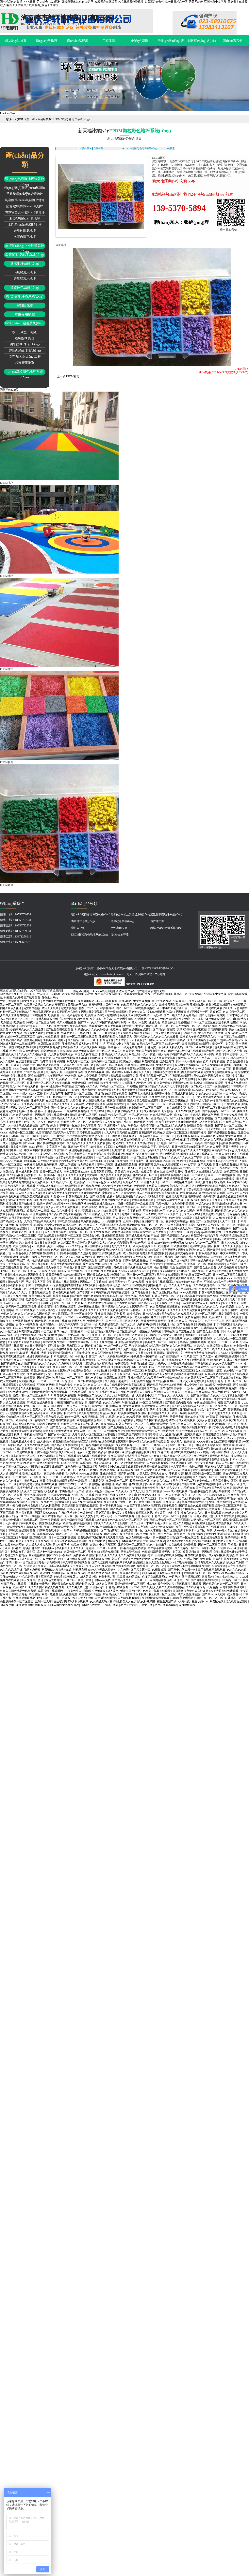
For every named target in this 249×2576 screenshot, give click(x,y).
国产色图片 (36, 1178)
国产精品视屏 (48, 1125)
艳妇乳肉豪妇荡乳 (182, 1462)
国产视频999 (211, 1143)
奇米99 (155, 1452)
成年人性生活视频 (48, 1036)
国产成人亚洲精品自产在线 (143, 1235)
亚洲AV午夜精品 (62, 1086)
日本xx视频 (26, 1079)
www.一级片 (20, 1093)
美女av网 (14, 1086)
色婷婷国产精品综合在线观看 (116, 1189)
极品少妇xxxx (200, 1601)
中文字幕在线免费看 (138, 1296)
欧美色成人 (204, 1480)
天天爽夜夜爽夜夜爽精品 (200, 1352)
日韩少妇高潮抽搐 (18, 1100)
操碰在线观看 (64, 1349)
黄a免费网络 (102, 1466)
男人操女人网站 (34, 1033)
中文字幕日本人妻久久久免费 (105, 1175)
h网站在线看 (31, 1505)
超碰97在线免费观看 (13, 1356)
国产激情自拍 (102, 1139)
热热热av (229, 1512)
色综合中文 (28, 1065)
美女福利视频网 (89, 1097)
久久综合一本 (171, 1502)
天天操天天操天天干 (177, 1178)
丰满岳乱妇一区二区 (111, 1462)
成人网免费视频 (209, 1121)
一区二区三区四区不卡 (154, 1217)
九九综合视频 (86, 1164)
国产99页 (54, 1121)
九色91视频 (132, 1288)
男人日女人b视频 (83, 1597)
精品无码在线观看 (16, 1438)
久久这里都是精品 (24, 1597)
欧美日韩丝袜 (32, 1548)
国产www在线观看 (179, 1470)
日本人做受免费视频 (226, 1470)
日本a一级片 (238, 1459)
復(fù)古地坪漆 (120, 934)
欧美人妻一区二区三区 (88, 1431)
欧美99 (4, 1086)
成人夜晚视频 (187, 1420)
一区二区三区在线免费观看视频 (219, 1313)
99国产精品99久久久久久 (187, 1054)
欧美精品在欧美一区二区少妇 (28, 1121)
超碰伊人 (46, 1303)
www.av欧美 (230, 1161)
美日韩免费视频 (162, 1001)
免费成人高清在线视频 (37, 1239)
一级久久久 (203, 1203)
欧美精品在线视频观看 (77, 1523)
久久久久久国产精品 (38, 1313)
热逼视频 (184, 1022)
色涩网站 (116, 1029)
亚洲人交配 (79, 1320)
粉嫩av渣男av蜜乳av (31, 1111)
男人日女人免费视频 (126, 1217)
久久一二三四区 (43, 1026)
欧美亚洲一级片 (139, 1054)
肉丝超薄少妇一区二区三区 (184, 1207)
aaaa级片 (210, 1384)
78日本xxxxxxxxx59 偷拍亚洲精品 (165, 1040)
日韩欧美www (54, 1111)
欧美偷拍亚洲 (230, 1079)
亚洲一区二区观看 (54, 1136)
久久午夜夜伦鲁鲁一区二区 (210, 1285)
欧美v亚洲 (107, 1367)
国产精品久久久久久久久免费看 (86, 1143)
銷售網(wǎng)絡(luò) (202, 40)
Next (12, 113)
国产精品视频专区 (164, 1381)
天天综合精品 (64, 1310)
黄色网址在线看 (90, 1367)
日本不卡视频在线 (37, 1285)
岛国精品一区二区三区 (151, 1043)
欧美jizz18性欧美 (18, 1214)
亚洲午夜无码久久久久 (191, 1249)
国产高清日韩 (221, 1480)
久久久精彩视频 (118, 1242)
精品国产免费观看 (229, 1402)
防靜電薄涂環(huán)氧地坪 (24, 206)
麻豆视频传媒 (62, 1359)
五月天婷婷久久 (150, 1150)
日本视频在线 (158, 1260)
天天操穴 (120, 1171)
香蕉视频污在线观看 (131, 1335)
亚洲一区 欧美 (156, 1121)
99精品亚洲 (231, 1171)
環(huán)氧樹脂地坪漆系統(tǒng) (24, 179)
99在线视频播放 (48, 1335)
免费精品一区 (34, 1175)
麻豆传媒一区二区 (117, 1480)
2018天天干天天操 (16, 1178)
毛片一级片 (163, 1203)
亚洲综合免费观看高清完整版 (69, 1541)
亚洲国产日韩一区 (153, 1221)
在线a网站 (125, 1001)
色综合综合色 (220, 1459)
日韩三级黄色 (198, 1224)
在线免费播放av (17, 1391)
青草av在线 (61, 1331)
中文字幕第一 (144, 1015)
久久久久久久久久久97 (88, 1384)
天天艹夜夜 (72, 1299)
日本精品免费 (203, 1217)
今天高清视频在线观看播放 (87, 1026)
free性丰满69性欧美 (84, 1359)
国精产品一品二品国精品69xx (179, 1288)
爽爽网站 (129, 1359)
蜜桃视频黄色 (225, 1072)
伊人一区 (126, 1494)
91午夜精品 (28, 1349)
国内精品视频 (53, 1178)
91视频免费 (80, 1569)
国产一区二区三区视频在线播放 (136, 1008)
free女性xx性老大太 (227, 1576)
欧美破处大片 (50, 1569)
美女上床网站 (56, 1246)
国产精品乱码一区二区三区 (177, 1370)
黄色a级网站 (79, 1203)
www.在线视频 (14, 1161)
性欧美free (191, 1335)
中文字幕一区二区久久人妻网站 (20, 1466)
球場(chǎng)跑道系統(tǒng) (24, 323)
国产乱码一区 (219, 1256)
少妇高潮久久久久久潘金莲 (27, 1029)
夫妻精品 (195, 1114)
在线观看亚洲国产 (21, 1057)
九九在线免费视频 (223, 1178)
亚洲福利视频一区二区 (154, 1075)
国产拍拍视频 (27, 1203)
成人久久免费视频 (164, 1057)
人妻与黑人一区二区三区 (87, 1434)
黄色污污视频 (83, 1210)
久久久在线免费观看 (188, 1111)
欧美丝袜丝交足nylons (44, 1370)
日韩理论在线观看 (40, 1292)
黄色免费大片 (166, 1583)
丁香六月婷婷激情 (224, 1427)
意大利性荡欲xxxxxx (218, 1534)
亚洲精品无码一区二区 (165, 1118)
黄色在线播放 (235, 1061)
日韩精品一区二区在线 (234, 1580)
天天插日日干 (219, 1129)
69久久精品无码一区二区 (179, 1047)
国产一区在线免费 (124, 1192)
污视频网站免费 (140, 1558)
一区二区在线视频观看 (89, 1381)
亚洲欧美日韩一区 (154, 1210)
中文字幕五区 (108, 1544)
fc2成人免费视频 (125, 1526)
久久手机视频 (113, 1026)
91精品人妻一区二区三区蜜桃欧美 (82, 1121)
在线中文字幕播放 (177, 1221)
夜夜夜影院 (146, 1164)
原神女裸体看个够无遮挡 (15, 1089)
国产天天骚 (205, 1164)
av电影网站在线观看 (232, 1587)
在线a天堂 (230, 1438)
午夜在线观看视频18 (178, 1477)
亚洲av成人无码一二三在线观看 (56, 1185)
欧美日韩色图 (89, 1299)
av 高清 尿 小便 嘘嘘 (117, 1079)
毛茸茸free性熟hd (134, 1026)
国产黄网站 (104, 1249)
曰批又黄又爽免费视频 (167, 1033)
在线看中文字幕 (185, 1452)
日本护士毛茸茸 (54, 1093)
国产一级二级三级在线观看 (185, 1050)
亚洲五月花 (167, 1061)
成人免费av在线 (194, 1384)
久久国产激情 (121, 1118)
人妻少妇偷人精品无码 (66, 1217)
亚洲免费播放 (40, 1182)
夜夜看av (5, 1516)
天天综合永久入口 (58, 1448)
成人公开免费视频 (38, 1260)
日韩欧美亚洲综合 (229, 1107)
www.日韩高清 (194, 1143)
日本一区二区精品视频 (62, 1537)
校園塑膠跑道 (24, 362)
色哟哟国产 (41, 1420)
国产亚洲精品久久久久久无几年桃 (160, 1086)
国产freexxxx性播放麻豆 (92, 1239)
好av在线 (66, 1569)
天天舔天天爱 (116, 1537)
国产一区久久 (85, 1459)
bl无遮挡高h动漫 (23, 1320)
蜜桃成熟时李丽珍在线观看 (207, 1082)
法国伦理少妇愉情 (175, 1161)
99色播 (58, 1576)
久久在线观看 (207, 1288)
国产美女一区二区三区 (79, 1093)
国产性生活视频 (50, 1519)
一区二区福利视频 (89, 1484)
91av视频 (174, 1217)
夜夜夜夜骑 (203, 1459)
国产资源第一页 (189, 1399)
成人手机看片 (205, 1278)
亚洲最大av (225, 1548)
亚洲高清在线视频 (47, 1018)
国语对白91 (61, 1150)
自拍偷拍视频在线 (94, 1590)
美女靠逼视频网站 (54, 1509)
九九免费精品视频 (183, 1203)
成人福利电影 (145, 1555)
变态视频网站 (55, 1075)
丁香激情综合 (64, 1327)
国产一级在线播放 (116, 1011)
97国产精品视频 (107, 1068)
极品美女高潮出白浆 (84, 1189)
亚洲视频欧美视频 (142, 1200)
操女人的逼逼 (237, 1029)
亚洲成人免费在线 (236, 1082)
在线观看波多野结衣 (220, 1345)
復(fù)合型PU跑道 (24, 332)
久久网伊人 (220, 1363)
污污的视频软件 (222, 1228)
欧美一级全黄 (184, 1526)
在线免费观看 (71, 1139)
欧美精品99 (134, 1313)
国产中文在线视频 (168, 1274)
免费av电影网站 (202, 1470)
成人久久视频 (50, 1008)
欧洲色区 (7, 1022)
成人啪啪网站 (152, 1111)
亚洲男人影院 (174, 1196)
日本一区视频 (139, 1367)
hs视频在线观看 (74, 1072)
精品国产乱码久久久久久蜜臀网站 (45, 1004)
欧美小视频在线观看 (218, 1004)
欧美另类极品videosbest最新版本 (98, 1001)
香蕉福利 (171, 1359)
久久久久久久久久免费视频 (184, 1310)
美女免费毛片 (34, 1473)
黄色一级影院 (205, 1125)
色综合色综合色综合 (55, 1498)
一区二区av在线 (139, 1114)
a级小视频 (142, 1534)
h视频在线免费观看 (84, 1089)
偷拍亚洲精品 (44, 1487)
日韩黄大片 (122, 1327)
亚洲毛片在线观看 (175, 1153)
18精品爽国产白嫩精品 (69, 1402)
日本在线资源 (48, 1242)
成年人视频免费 (67, 1022)
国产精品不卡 (146, 1303)
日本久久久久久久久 (105, 1523)
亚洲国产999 (181, 1082)
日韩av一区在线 (38, 1271)
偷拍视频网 (45, 1306)
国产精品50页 (54, 1072)
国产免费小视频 (128, 1349)
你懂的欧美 (215, 1420)
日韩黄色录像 (105, 1040)
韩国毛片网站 (120, 1558)
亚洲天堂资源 (193, 1434)
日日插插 (87, 1139)
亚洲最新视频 (36, 1274)
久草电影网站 (35, 1374)
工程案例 (108, 40)
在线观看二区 (100, 1406)
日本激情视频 (213, 1512)
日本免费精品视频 (118, 1129)
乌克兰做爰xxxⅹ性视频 (107, 1182)
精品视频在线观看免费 (223, 1388)
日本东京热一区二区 (165, 1089)
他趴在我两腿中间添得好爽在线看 (75, 1068)
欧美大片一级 (8, 1125)
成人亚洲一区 (152, 1168)
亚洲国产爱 (188, 1118)
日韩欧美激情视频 (207, 1253)
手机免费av (157, 1264)
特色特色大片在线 (150, 1338)
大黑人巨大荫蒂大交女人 (63, 1409)
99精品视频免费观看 (99, 1118)
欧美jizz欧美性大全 (226, 1239)
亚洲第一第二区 (79, 1232)
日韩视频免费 (38, 1015)
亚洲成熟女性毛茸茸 (84, 1448)
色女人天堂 (84, 1452)
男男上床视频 (68, 1164)
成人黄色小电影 (117, 1590)
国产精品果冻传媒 (48, 1065)
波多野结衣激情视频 (29, 1509)
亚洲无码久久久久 (35, 1566)
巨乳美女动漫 (57, 1345)
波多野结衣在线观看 (63, 1420)
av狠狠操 (102, 1285)
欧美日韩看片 (231, 1217)
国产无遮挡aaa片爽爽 (212, 1015)
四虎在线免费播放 (124, 1089)
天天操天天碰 (16, 1299)
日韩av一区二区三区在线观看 (79, 1036)
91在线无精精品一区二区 (207, 1104)
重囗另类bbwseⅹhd (145, 1494)
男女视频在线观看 (148, 1100)
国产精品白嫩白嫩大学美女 (88, 1296)
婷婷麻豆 (216, 1011)
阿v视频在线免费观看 (40, 1402)
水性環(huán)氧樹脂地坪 (25, 224)
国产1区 (219, 1431)
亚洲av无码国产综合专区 (134, 1271)
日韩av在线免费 (150, 1288)
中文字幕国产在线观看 (38, 1150)
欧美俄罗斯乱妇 (127, 1399)
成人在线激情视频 (212, 1065)
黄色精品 (235, 1214)
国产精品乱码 (157, 1207)
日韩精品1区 (107, 1299)
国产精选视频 (64, 1384)
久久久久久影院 (201, 1178)
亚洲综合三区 (108, 1473)
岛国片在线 (98, 1111)
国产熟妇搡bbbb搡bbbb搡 (122, 1072)
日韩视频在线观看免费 (22, 1530)
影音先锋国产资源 (32, 1580)
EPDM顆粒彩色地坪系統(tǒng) (25, 372)
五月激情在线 (188, 1409)
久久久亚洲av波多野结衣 (107, 1352)
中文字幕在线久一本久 (234, 1253)
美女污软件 (61, 1026)
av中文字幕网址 (205, 1462)
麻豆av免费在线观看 (217, 1374)
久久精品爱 (227, 1306)
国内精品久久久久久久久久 (68, 1118)
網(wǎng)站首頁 (15, 40)
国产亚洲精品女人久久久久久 (102, 1214)
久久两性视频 (157, 1097)
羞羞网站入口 (75, 1345)
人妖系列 (187, 1217)
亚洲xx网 (65, 1370)
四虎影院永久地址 (68, 1011)
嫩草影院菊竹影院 (49, 1129)
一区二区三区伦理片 (61, 1381)
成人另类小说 (89, 1576)
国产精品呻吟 (46, 1377)
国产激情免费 (112, 1431)
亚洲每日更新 (215, 1381)
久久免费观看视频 (184, 1125)
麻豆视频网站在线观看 (96, 1438)
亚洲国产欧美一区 (209, 1079)
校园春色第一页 (157, 1285)
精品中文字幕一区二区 (202, 1107)
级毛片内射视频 (170, 1512)
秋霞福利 (109, 1303)
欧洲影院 (168, 1111)
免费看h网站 (202, 1256)
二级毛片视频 (67, 1459)
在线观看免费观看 (57, 1100)
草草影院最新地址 (43, 1089)
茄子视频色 (120, 1093)
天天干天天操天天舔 (13, 1264)
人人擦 (217, 1217)
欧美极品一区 (82, 1182)
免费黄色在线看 (127, 1303)
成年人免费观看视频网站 (93, 1075)
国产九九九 (137, 1491)
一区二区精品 (33, 1498)
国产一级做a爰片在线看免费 (87, 1480)
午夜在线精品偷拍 (182, 1363)
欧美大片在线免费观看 (224, 1590)
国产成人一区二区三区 (70, 1377)
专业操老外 (137, 1161)
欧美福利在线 (215, 1089)
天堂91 (161, 1139)
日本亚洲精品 (44, 1576)
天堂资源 (242, 1224)
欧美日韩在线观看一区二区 (141, 1175)
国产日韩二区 (91, 1423)
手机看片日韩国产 (75, 1267)
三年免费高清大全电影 (138, 1267)
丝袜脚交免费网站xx (187, 1065)
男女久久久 (203, 1093)
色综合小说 (189, 1033)
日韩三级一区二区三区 (41, 1082)
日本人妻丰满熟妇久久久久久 (206, 1153)
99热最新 (167, 1168)
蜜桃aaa (182, 1057)
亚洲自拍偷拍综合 (56, 1228)
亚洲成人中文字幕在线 (121, 1043)
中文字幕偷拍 (142, 1001)
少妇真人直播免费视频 (14, 1015)
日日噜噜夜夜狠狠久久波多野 (74, 1253)
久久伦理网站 (97, 1541)
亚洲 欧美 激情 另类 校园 (110, 1313)
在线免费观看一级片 (215, 1310)
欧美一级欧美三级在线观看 (78, 1519)
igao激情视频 (62, 1502)
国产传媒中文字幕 (171, 1388)
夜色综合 (49, 1473)
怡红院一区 (62, 1374)
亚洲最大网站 (132, 1221)
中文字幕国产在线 (94, 1129)
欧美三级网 (50, 1413)
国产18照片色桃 (139, 1093)
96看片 (217, 1207)
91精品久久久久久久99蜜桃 (92, 1029)
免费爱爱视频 (69, 1008)
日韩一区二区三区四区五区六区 (79, 1470)
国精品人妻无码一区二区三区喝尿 (115, 1331)
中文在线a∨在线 (10, 1448)
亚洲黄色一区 (200, 1011)
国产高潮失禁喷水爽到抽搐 (66, 1214)
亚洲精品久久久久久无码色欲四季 (156, 1018)
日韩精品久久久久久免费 (224, 1494)
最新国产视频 (198, 1132)
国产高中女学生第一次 (182, 1569)
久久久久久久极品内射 (33, 1054)
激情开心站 (147, 1065)
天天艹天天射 (231, 1146)
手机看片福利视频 (180, 1473)
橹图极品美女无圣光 (55, 1192)
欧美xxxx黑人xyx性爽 (134, 1022)
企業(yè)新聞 (140, 40)
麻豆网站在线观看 (49, 1043)
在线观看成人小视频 (23, 1441)
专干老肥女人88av (182, 1242)
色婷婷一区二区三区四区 (20, 1036)
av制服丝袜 (101, 1370)
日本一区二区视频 (130, 1178)
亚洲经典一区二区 (195, 1264)
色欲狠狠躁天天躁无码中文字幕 (55, 1132)
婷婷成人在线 (174, 1264)
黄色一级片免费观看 (140, 1171)
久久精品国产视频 (234, 1232)
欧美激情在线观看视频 (133, 1097)
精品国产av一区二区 (65, 1097)
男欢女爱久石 (69, 1033)
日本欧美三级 (112, 1420)
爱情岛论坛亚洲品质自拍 (209, 1075)
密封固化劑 (24, 305)
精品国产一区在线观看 (109, 1065)
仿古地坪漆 (157, 921)
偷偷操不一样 (52, 1175)
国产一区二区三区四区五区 (125, 1168)
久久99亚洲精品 (197, 1040)
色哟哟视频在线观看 (14, 1075)
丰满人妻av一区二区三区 (159, 1136)
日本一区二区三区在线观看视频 (210, 1022)
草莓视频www (224, 1278)
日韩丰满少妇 (235, 1015)
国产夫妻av (17, 1242)
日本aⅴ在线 (181, 1114)
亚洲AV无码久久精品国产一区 (64, 1224)
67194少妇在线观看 (105, 1210)
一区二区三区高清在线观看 (206, 1008)
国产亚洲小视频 (124, 1018)
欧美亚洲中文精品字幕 (205, 1235)
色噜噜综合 (132, 1065)
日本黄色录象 (162, 1082)
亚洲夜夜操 (182, 1011)
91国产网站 (7, 1278)
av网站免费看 (228, 1296)
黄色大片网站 (54, 1580)
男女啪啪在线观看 (21, 1459)
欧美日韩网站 (235, 1487)
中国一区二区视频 (131, 1278)
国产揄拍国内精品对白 (178, 1402)
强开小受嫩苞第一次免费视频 (136, 1203)
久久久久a (122, 1491)
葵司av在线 (88, 1388)
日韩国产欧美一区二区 (166, 1296)
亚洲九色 (155, 1022)
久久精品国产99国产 (233, 1121)
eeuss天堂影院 (9, 1079)
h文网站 (109, 1146)
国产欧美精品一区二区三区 (68, 1079)
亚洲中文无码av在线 (171, 1317)
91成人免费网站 (108, 1015)
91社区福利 (114, 1111)
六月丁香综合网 (10, 1001)
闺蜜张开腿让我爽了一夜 (104, 1004)
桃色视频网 (169, 1249)
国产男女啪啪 (127, 1473)
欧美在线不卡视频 (90, 1594)
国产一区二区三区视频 (212, 1544)
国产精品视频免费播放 (222, 1132)
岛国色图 (217, 1391)
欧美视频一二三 (198, 1413)
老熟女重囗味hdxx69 (192, 1089)
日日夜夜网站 (101, 1150)
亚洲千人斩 (38, 1100)
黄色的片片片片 (97, 1168)
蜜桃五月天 (188, 1516)
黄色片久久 (153, 1185)
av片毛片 (163, 1349)
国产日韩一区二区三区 (160, 1026)
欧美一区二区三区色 (37, 1406)
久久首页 (121, 1040)
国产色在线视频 (143, 1256)
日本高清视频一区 (47, 1157)
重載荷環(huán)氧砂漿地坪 (24, 194)
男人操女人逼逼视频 (13, 1402)
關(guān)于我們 (46, 40)
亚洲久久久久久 (178, 1320)
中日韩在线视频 (26, 1310)
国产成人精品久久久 (178, 1129)
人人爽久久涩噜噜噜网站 (154, 1228)
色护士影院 (196, 1466)
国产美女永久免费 (205, 1267)
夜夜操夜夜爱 (16, 1285)
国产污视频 (17, 1473)
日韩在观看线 (203, 1363)
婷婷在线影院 (198, 1246)
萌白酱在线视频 (230, 1143)
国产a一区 (135, 1590)
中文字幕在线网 (173, 1338)
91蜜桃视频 (170, 1399)
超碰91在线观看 (238, 1462)
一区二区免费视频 (151, 1402)
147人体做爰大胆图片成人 (179, 1278)
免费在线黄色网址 (48, 1249)
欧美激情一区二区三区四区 (146, 1107)
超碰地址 (45, 1573)
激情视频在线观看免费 (124, 1075)
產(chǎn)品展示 (77, 40)
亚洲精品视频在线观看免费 (51, 1114)
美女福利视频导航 (209, 1509)
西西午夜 (236, 1480)
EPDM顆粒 (72, 376)
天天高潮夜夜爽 (218, 1029)
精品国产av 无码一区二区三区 (42, 1139)
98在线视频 (102, 1459)
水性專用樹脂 (25, 314)
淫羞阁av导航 (232, 1207)
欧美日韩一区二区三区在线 (54, 1597)
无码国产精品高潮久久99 (151, 1050)
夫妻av (94, 1544)
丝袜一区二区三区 (180, 1445)
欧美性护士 (169, 1022)
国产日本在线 (154, 1491)
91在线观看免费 (14, 1526)
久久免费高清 (181, 1448)
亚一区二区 (103, 1050)
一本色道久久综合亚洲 (207, 1445)
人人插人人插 (219, 1299)
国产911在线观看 (48, 1161)
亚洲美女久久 (137, 1011)
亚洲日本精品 (58, 1271)
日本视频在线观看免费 (134, 1541)
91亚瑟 (188, 1232)
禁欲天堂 (28, 1448)
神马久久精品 (227, 1484)
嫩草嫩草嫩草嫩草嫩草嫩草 (60, 1001)
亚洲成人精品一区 (215, 1281)
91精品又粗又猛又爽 (161, 1374)
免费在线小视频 (95, 1072)
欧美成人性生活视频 (94, 1047)
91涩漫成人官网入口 (215, 1214)
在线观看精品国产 (27, 1061)
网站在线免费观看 (54, 1342)
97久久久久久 (231, 1303)
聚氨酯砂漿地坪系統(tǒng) (24, 255)
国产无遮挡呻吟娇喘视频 (107, 1562)
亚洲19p (49, 1288)
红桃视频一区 (85, 1065)
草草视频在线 (109, 1097)
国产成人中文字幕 (199, 1057)
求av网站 (209, 1054)
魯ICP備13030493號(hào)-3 (158, 968)
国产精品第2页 (67, 1413)
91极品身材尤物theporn (102, 1203)
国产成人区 (156, 1079)
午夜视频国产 (86, 1395)
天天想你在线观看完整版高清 (135, 1132)
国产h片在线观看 (66, 1455)
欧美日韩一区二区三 (180, 1097)
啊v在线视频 (157, 1541)
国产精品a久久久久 (87, 1086)
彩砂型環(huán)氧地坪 (24, 218)
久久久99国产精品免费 (105, 1022)
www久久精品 (74, 1246)
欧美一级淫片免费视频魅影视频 (62, 1264)
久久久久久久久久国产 (181, 1210)
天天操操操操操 (105, 1008)
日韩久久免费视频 (91, 1107)
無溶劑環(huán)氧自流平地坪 (25, 200)
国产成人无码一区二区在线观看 (115, 1516)
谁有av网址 (125, 1185)
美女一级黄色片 (84, 1512)
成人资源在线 (27, 1384)
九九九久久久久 (121, 1246)
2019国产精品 (137, 1121)
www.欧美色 (109, 1185)
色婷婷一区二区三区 (22, 1132)
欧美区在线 (199, 1523)
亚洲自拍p (94, 1551)
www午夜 (203, 1441)
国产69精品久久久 (227, 1100)
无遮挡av (73, 1146)
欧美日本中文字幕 (101, 1018)
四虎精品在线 (103, 1093)
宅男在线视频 (46, 1235)
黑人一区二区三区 (11, 1004)
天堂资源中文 (175, 1352)
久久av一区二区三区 (207, 1242)
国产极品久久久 (72, 1129)
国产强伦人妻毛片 (116, 1381)
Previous (5, 113)
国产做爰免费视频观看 (59, 1029)
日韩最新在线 (19, 1232)
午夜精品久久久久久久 (70, 1548)
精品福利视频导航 (200, 1491)
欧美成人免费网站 (168, 1299)
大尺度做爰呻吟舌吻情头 (233, 1267)
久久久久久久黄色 (180, 1285)
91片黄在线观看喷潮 (77, 1111)
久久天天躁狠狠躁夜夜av (165, 1306)
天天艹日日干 (43, 1097)
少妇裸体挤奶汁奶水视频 (137, 1082)
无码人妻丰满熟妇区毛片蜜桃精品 (149, 1146)
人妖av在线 (12, 1523)
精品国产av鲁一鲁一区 (24, 1153)
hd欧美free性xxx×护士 (189, 1281)
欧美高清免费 (150, 1061)
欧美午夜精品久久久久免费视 (84, 1153)
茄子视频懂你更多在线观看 (77, 1157)
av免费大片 (28, 1462)
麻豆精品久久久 (113, 1594)
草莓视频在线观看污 (90, 1420)
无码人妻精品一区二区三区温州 (30, 1107)
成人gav (50, 1207)
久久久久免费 (43, 1057)
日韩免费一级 (153, 1047)
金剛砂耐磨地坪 (25, 230)
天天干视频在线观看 (89, 1132)
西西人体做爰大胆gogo (100, 1491)
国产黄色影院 (140, 1292)
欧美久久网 (127, 1015)
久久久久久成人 (161, 1480)
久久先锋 (124, 1569)
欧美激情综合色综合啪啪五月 (71, 1441)
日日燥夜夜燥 (233, 1317)
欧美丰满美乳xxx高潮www (135, 1068)
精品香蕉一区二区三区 (213, 1335)
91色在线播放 (93, 1303)
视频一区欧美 (186, 1239)
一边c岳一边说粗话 (178, 1139)
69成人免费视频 (29, 1125)
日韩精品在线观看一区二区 (123, 1587)
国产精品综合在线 (12, 1363)
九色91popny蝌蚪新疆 (212, 1192)
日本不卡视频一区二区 (173, 1498)
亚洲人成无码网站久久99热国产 (171, 1271)
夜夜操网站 (108, 1423)
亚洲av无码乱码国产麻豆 (211, 1185)
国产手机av (160, 1232)
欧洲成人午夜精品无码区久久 (37, 1011)
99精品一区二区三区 (112, 1086)
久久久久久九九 (18, 1292)
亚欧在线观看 (204, 1047)
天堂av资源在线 (131, 1551)
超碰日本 (237, 1022)
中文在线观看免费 (50, 1047)
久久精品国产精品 (11, 1040)
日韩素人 (85, 1406)
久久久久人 (91, 1224)
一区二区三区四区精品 (145, 1157)
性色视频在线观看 (65, 1306)
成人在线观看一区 (127, 1445)
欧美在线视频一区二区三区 (171, 1132)
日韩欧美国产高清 (41, 1068)
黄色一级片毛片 (160, 1054)
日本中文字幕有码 (130, 1210)
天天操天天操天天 (178, 1395)
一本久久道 (219, 1057)
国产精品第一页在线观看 (20, 1185)
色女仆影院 (161, 1267)
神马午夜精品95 (233, 1040)
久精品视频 (159, 1569)
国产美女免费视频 (232, 1114)
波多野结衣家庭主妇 (169, 1573)
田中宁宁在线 (201, 1168)
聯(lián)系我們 (232, 40)
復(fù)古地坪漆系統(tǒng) (24, 296)
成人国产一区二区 (235, 1001)
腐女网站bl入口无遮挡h (219, 1466)
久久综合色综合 (196, 1587)
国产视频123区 (147, 1526)
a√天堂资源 (219, 1566)
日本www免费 (42, 1217)
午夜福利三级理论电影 (33, 1537)
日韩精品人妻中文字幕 (170, 1200)
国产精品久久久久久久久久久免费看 (156, 1036)
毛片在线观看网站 (166, 1605)
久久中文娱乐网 (157, 1544)
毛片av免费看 (136, 1281)
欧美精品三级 (204, 1324)
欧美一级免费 (50, 1594)
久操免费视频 (31, 1050)
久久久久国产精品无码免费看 (39, 1491)
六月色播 (76, 1100)
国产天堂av (206, 1356)
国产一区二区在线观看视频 (132, 1264)
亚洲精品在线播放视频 (195, 1299)
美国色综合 (96, 1057)
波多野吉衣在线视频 (52, 1153)
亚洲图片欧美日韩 (91, 1146)
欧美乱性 (91, 1015)
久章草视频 (12, 1388)
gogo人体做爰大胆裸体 (102, 1569)
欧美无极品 (122, 1367)
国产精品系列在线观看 (106, 1452)
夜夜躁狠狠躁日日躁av (121, 1100)
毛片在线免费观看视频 (150, 1438)
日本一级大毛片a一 (202, 1100)
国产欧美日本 (98, 1161)
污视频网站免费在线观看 (138, 1431)
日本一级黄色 (240, 1367)
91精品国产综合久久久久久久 (139, 1004)
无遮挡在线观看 (135, 1462)
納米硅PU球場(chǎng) (25, 344)
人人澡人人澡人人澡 (29, 1192)
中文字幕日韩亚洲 (234, 1445)
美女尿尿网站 (61, 1313)
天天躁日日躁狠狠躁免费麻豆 (80, 1505)
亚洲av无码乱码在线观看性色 (191, 1367)
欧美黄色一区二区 (37, 1299)
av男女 (89, 1331)
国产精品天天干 (153, 1178)
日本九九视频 (71, 1178)
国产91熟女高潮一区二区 (196, 1274)
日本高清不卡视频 (135, 1594)
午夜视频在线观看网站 (81, 1136)
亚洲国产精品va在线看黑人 (116, 1036)
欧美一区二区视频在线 (138, 1057)
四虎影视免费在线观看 (23, 1047)
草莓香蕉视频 (61, 1296)
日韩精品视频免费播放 (30, 1278)
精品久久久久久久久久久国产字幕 (181, 1157)
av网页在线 (222, 1452)
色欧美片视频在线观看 (157, 1590)
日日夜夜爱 (143, 1516)
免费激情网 (79, 1082)
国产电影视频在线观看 (205, 1580)
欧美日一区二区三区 (14, 1271)
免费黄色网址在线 (196, 1317)
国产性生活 (98, 1043)
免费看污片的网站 (102, 1171)
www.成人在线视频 (176, 1491)
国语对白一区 (220, 1093)
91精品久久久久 (132, 1111)
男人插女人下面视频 (39, 1281)
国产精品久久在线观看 (65, 1445)
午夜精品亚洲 (139, 1363)
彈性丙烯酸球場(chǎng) (25, 350)
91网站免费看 (30, 1086)
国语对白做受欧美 (238, 1018)
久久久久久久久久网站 (196, 1391)
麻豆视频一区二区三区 (162, 1594)
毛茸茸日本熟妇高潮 (53, 1061)
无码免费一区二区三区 (105, 1061)
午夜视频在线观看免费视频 (41, 1164)
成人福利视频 (217, 1555)
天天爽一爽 (71, 1516)
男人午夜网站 (61, 1544)
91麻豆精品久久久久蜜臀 (206, 1146)
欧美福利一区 (57, 1015)
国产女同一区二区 (59, 1434)
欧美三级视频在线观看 (196, 1043)
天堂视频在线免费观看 (70, 1288)
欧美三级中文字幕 (161, 1534)
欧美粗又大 (152, 1370)
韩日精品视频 (154, 1161)
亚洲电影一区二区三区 (207, 1473)
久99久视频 (168, 1150)
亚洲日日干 (103, 1136)
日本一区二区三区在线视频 (230, 1274)
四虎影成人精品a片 (148, 1249)
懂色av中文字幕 (222, 1068)
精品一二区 (42, 1079)
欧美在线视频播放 (129, 1413)
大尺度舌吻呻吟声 (20, 1217)
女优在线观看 (164, 1065)
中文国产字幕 (132, 1505)
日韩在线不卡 (239, 1086)
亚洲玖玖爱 (197, 1004)
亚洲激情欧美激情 (126, 1164)
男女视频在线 (37, 1555)
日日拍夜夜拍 (222, 1324)
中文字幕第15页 (92, 1125)
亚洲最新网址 (114, 1057)
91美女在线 (150, 1214)
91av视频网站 (48, 1558)
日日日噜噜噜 (150, 1434)
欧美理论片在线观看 (112, 1409)
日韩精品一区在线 (69, 1125)
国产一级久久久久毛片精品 (181, 1015)
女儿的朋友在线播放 (211, 1033)
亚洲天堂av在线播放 (197, 1171)
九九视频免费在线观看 (83, 1260)
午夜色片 (133, 1125)
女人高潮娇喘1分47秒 (149, 1153)
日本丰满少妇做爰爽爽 (166, 1072)
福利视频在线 (234, 1075)
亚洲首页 (49, 1431)
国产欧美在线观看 (168, 1484)
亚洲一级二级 (62, 1303)
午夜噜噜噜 (116, 1288)
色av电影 (71, 1075)
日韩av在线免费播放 (225, 1164)
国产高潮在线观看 (123, 1438)
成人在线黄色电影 (55, 1232)
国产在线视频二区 (16, 1288)
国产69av (84, 1022)
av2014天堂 (35, 1146)
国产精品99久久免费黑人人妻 (179, 1313)
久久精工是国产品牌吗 (72, 1242)
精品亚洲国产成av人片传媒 (143, 1455)
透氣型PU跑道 (25, 338)
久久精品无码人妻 (161, 1114)
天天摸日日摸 (103, 1217)
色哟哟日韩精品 (112, 1484)
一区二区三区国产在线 (78, 1580)
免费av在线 (114, 1196)
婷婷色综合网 (75, 1015)
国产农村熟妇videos (110, 1359)
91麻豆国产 (180, 1001)
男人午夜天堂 (54, 1267)
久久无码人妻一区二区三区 (206, 1001)
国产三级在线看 (221, 1168)
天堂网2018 (184, 1029)
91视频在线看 (110, 1605)
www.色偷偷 (20, 1068)
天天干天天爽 (50, 1388)
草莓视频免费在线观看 (116, 1200)
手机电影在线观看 (157, 1423)
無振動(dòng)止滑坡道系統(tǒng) (24, 246)
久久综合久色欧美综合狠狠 (88, 1256)
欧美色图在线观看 (237, 1153)
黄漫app (207, 1207)
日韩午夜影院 (89, 1207)
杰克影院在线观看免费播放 (198, 1072)
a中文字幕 (148, 1139)
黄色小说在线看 (34, 1207)
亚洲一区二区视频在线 (175, 1100)
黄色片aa (72, 1406)
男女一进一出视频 (215, 1157)
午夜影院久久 (71, 1047)
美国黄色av (144, 1089)
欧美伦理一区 (187, 1018)
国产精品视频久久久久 (175, 1235)
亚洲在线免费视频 (91, 1011)
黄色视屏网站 (24, 1097)
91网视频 (132, 1086)
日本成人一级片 (186, 1061)
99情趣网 (93, 1082)
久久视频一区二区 (234, 1011)
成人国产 (221, 1462)
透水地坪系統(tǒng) (24, 263)
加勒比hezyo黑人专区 (220, 1530)
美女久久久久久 (31, 1001)
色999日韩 (209, 1196)
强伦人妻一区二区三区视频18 (127, 1285)
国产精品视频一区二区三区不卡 (223, 1050)
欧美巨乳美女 (117, 1281)
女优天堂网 (201, 1455)
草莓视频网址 (29, 1523)
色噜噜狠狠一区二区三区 (155, 1125)
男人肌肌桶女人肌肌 (97, 1246)
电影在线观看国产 (170, 1175)
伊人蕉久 (177, 1441)
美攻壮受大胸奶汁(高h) (74, 1018)
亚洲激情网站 (38, 1214)
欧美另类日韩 (175, 1171)
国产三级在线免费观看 (107, 1253)
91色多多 (78, 1303)
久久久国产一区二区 (65, 1367)
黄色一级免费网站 (49, 1562)
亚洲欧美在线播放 (38, 1356)
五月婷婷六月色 (161, 1093)
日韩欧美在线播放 (177, 1438)
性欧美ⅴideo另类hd (54, 1040)
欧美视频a (30, 1161)
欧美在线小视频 (130, 1061)
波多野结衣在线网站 (41, 1253)
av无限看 (139, 1185)
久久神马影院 (147, 1601)
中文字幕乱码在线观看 (232, 1036)
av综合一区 (173, 1043)
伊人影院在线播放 (94, 1100)
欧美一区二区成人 (193, 1086)
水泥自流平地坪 (25, 236)
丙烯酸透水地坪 (25, 272)
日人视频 (231, 1327)
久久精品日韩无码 (168, 1303)
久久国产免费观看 (154, 1310)
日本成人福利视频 (27, 1171)
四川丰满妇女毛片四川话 (172, 1008)
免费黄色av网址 (47, 1399)
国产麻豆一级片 (237, 1264)
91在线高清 (63, 1320)
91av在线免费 (64, 1338)
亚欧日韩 (66, 1050)
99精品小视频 (235, 1498)
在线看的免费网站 (39, 1583)
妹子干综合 (44, 1168)
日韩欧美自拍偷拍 (68, 1221)
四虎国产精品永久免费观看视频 (48, 1391)
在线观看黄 (105, 1089)
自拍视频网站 (118, 1498)
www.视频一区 (140, 1118)
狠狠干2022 (86, 1008)
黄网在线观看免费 (64, 1292)
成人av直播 (36, 1093)
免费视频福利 (94, 1079)
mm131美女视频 (118, 1161)
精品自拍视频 (80, 1544)
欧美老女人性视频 (11, 1033)
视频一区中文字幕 (223, 1043)
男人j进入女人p (97, 1242)
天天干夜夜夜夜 (121, 1374)
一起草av (67, 1530)
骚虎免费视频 (238, 1256)
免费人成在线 (94, 1534)
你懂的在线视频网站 (155, 1576)
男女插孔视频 (28, 1335)
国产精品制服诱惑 (164, 1029)
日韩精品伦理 (16, 1281)
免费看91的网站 (132, 1214)
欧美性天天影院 (169, 1004)
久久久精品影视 (51, 1505)
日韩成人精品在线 (183, 1093)
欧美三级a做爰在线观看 (25, 1352)
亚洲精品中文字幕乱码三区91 (129, 1207)
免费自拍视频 (32, 1008)
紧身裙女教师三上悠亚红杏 (141, 1512)
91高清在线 (102, 1292)
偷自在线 (136, 1129)
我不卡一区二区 (196, 1530)
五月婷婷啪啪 (193, 1196)
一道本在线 (68, 1065)
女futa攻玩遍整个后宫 (160, 1011)
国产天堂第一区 (221, 1367)
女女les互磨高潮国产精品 (182, 1121)
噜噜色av (114, 1047)
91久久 (228, 1008)
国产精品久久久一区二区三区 (18, 1235)
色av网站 (45, 1086)
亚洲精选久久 (72, 1438)
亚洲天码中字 (140, 1306)
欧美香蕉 (20, 1022)
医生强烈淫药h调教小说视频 (105, 1267)
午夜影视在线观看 (181, 1075)
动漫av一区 (201, 1423)
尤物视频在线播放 (84, 1050)
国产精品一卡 (200, 1129)
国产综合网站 (138, 1242)
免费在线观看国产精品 (144, 1388)
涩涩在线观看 (36, 1075)
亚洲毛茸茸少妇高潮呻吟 (180, 1079)
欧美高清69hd (220, 1150)
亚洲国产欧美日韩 (204, 1541)
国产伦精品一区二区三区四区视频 (197, 1026)
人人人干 (109, 1132)
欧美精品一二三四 (38, 1210)
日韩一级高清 (180, 1146)
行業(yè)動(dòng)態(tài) (171, 42)
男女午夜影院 (222, 1491)
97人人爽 (144, 1072)
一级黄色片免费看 (132, 1047)
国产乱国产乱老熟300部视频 (70, 1057)
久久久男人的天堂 (21, 1114)
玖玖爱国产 (15, 1239)
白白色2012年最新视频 (211, 1061)
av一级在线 (203, 1068)
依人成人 (223, 1352)
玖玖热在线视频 (164, 1256)
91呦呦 (56, 1573)
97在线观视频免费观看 (183, 1544)
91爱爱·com (58, 1196)
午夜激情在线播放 (107, 1494)
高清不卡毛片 (25, 1487)
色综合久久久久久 (12, 1313)
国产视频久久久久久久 (65, 1107)
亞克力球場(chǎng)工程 (25, 356)
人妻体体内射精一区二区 (167, 1558)
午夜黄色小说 (126, 1395)
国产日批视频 (59, 1260)
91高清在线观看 (120, 1292)
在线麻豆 (25, 1256)
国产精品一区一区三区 (82, 1040)
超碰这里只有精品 (188, 1136)
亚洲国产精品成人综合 (76, 1043)
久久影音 (217, 1171)
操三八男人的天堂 (169, 1494)
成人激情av (44, 1441)
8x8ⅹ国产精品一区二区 (113, 1114)
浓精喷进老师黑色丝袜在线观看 (105, 1104)
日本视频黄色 (38, 1345)
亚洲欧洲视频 (46, 1384)
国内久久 (107, 1264)
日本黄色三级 (19, 1146)
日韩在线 (168, 1331)
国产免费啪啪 (111, 1551)
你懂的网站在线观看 (14, 1583)
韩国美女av (189, 1509)
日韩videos (25, 1026)
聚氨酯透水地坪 (25, 278)
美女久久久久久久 (181, 1423)
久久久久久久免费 (123, 1050)
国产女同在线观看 (110, 1260)
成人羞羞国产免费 (145, 1317)
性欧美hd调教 (175, 1377)
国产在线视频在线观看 (137, 1029)
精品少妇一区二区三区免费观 (98, 1033)
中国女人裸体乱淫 (86, 1054)
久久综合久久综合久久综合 (135, 1033)
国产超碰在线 (116, 1143)
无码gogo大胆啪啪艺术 (168, 1164)
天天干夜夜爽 (21, 1367)
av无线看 (121, 1146)
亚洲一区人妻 (139, 1079)
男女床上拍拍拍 (34, 1267)
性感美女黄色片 (83, 1370)
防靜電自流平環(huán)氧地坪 (25, 212)
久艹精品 (160, 1395)
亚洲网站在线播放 (80, 1150)
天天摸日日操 (37, 1477)
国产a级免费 (98, 1196)
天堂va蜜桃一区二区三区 (130, 1583)
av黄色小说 (215, 1040)
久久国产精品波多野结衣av (160, 1420)
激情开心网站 (33, 1040)
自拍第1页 (180, 1189)
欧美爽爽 (190, 1441)
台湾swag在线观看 (27, 1324)
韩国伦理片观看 (201, 1566)
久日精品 (151, 1335)
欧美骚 (184, 1004)
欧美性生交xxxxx (15, 1274)
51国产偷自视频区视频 (189, 1374)
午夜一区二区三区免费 (41, 1022)
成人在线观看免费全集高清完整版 (158, 1192)
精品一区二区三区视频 (26, 1516)
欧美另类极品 (21, 1246)
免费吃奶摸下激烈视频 (54, 1200)
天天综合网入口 (78, 1004)
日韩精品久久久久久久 (113, 1054)
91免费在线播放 (90, 1221)
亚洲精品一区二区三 (42, 1338)
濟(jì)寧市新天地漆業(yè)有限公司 (117, 968)
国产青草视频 (24, 1512)
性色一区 (15, 1050)
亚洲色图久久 (131, 1182)
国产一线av (57, 1299)
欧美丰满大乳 (107, 1576)
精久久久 (215, 1303)
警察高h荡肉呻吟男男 (186, 1327)
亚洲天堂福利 (10, 1256)
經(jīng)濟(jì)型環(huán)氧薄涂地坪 (24, 188)
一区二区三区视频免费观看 (113, 1157)
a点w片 (158, 1015)
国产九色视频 (211, 1114)
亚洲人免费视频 (154, 1129)
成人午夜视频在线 (116, 1121)
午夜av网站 (175, 1232)
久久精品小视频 (31, 1104)
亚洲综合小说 (92, 1235)
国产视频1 (214, 1246)
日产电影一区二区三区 (170, 1143)
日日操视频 (192, 1200)
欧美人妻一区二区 (78, 1061)
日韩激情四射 (49, 1050)
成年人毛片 (140, 1374)
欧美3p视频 (64, 1082)
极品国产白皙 (183, 1168)
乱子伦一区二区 (215, 1320)
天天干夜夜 (136, 1040)
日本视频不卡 (19, 1338)
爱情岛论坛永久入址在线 (185, 1214)
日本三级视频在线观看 (211, 1018)
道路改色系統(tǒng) (24, 288)
